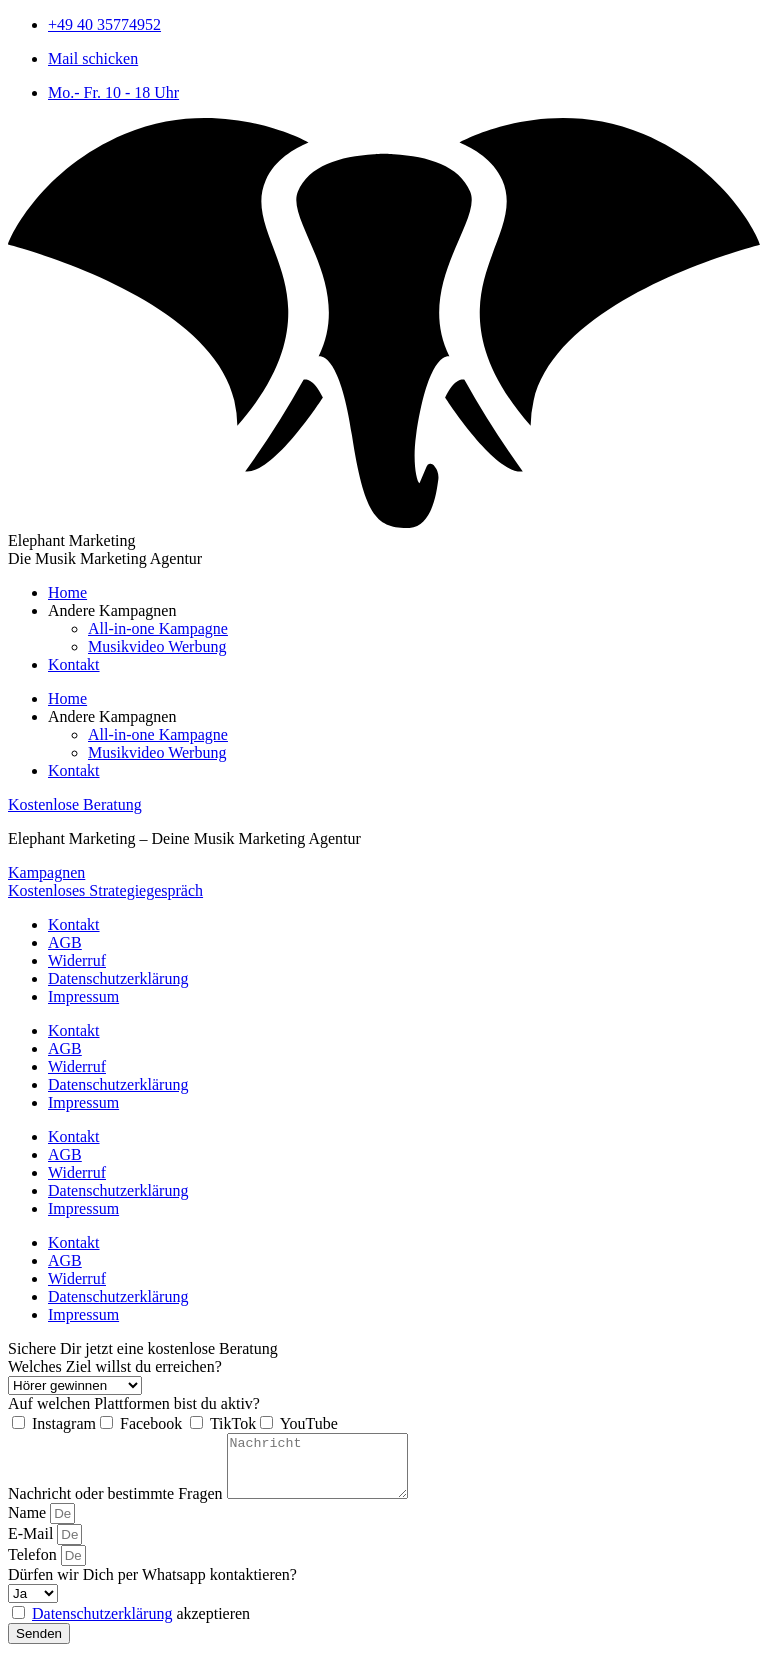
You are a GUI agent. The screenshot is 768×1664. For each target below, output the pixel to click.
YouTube (309, 1423)
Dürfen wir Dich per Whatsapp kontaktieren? (152, 1586)
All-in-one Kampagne (158, 628)
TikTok (233, 1423)
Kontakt (74, 664)
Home (67, 592)
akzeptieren (141, 1625)
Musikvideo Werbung (157, 646)
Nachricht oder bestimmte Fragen (117, 1505)
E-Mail (32, 1545)
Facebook (153, 1423)
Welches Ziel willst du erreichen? (115, 1366)
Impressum (83, 996)
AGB (65, 942)
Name (29, 1524)
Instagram (64, 1423)
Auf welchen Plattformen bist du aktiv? (134, 1403)
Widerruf (77, 960)
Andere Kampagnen (112, 610)
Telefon (34, 1566)
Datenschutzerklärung (118, 978)
